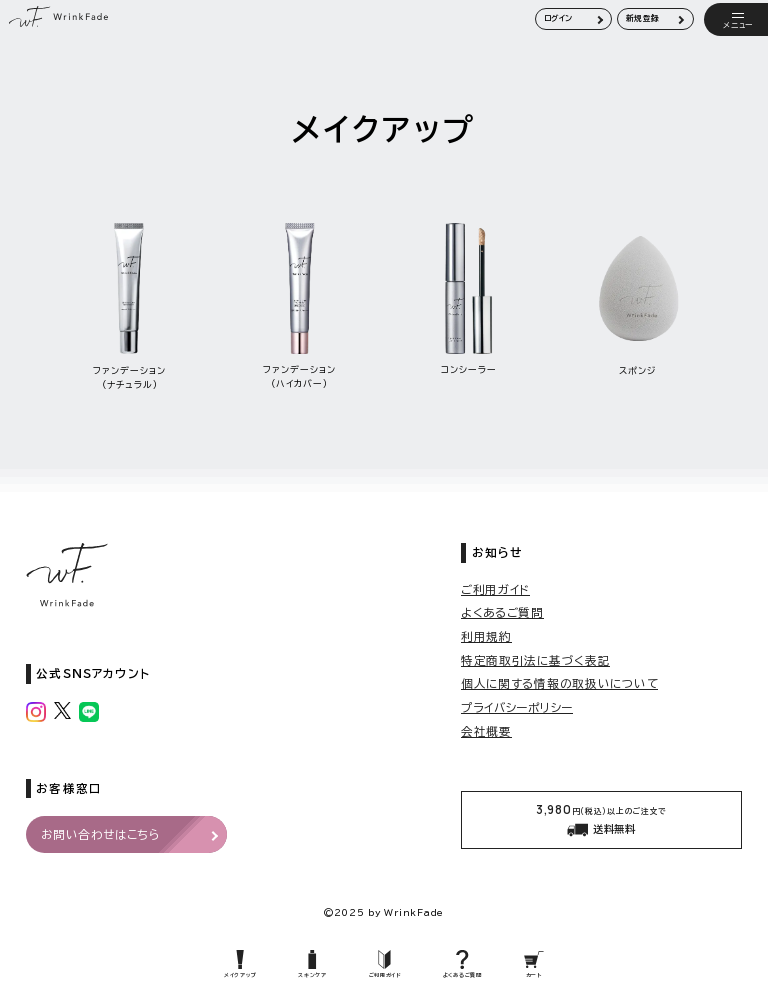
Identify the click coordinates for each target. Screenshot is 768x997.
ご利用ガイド (495, 589)
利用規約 (486, 636)
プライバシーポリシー (517, 707)
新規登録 (643, 18)
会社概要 (486, 731)
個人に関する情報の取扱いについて (559, 683)
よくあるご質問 (502, 612)
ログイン (558, 18)
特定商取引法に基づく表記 (536, 660)
